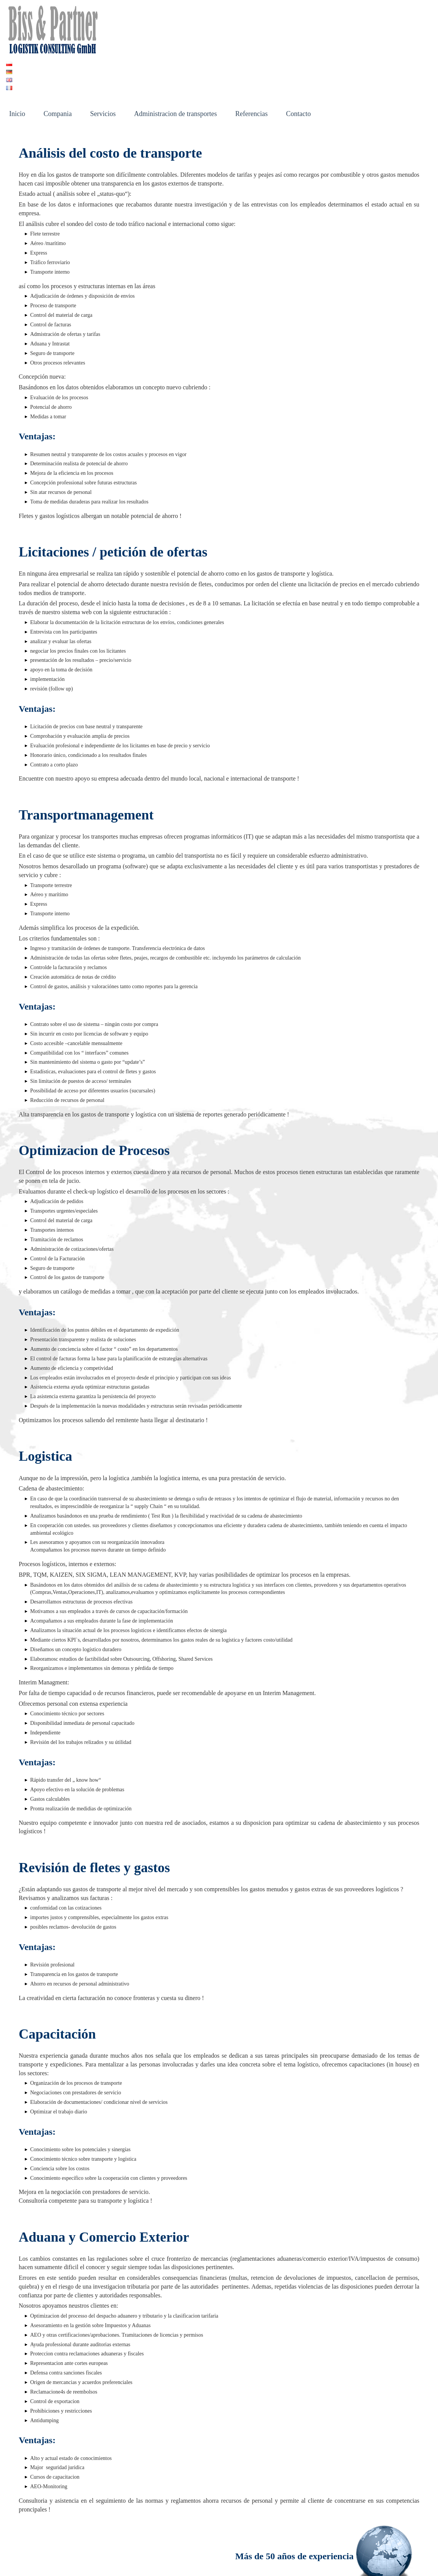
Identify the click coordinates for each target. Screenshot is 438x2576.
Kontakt (90, 2560)
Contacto (298, 65)
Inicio (17, 65)
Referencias (251, 65)
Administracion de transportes (175, 65)
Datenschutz (199, 2560)
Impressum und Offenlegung (143, 2560)
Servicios (103, 65)
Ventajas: (37, 660)
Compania (58, 65)
